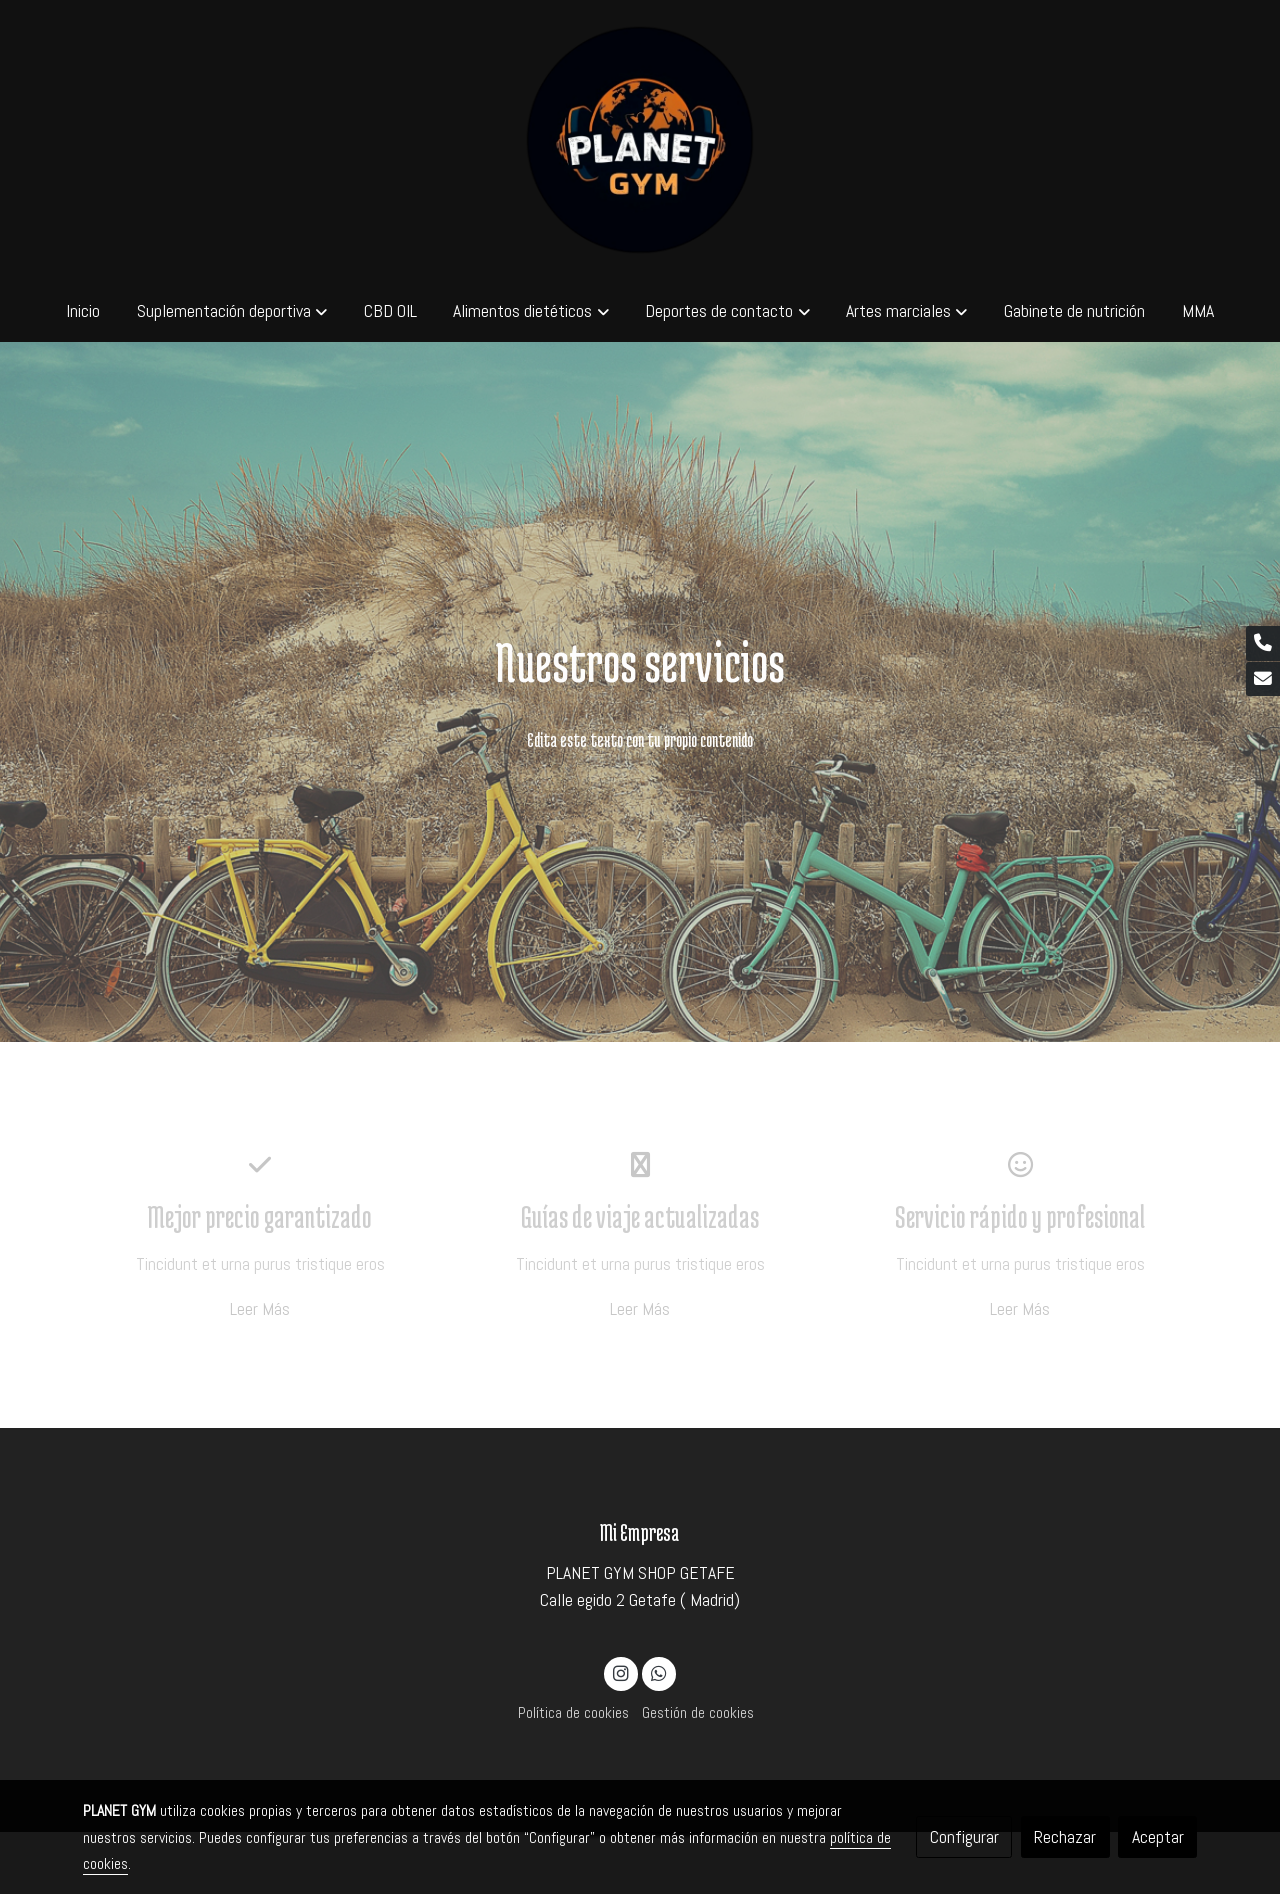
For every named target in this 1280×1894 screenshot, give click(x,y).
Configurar (964, 1837)
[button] (232, 311)
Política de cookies (573, 1713)
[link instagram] (621, 1672)
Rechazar (1065, 1837)
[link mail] (1263, 679)
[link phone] (1263, 643)
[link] (640, 140)
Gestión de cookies (698, 1713)
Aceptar (1158, 1837)
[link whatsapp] (658, 1672)
